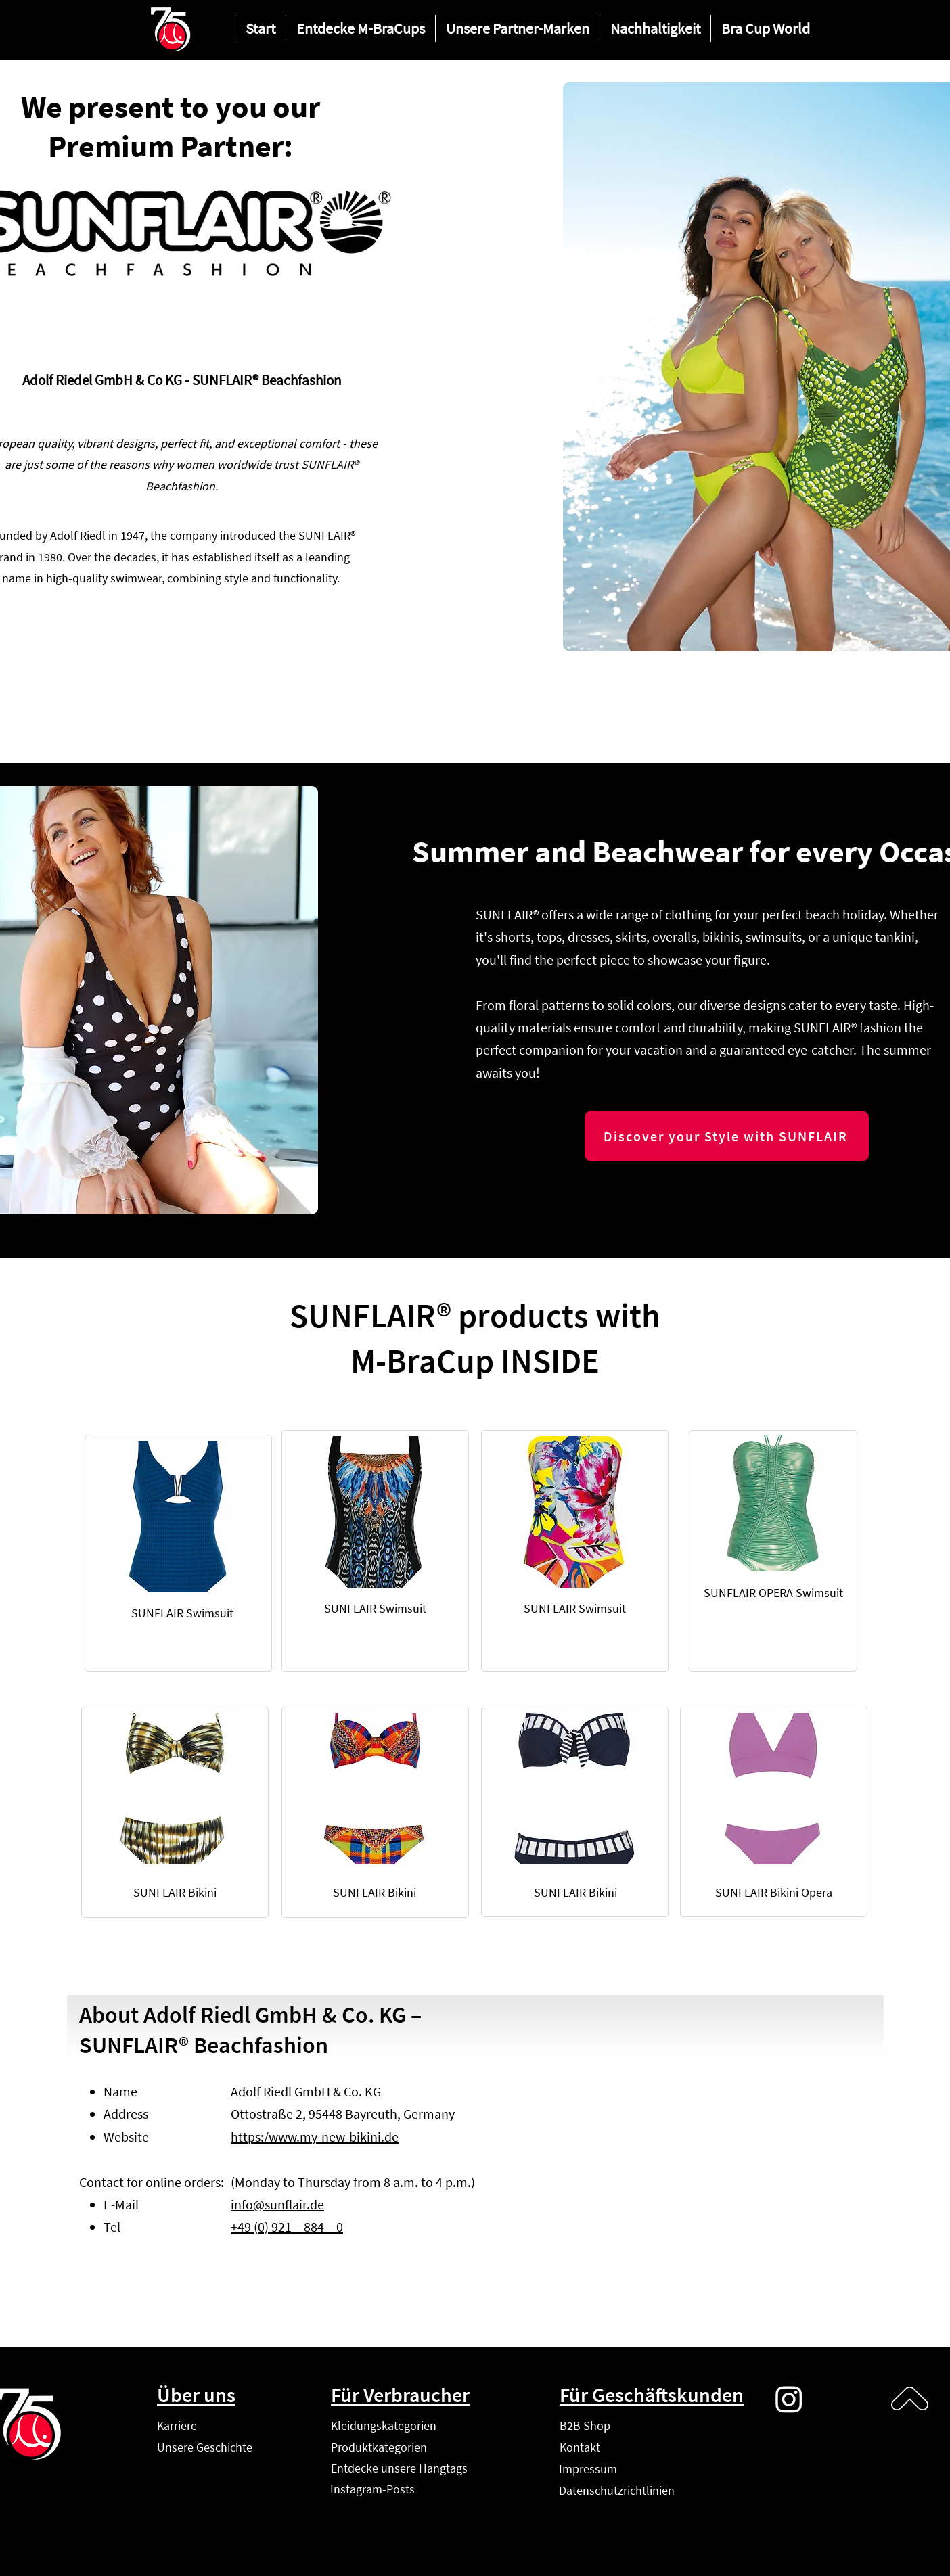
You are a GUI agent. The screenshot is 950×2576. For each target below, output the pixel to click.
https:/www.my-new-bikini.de (315, 2136)
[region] (178, 1553)
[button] (360, 28)
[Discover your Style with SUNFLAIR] (727, 1136)
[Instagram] (789, 2398)
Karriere (177, 2425)
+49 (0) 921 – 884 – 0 (287, 2226)
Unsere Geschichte (204, 2447)
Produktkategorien (379, 2447)
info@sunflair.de (277, 2204)
